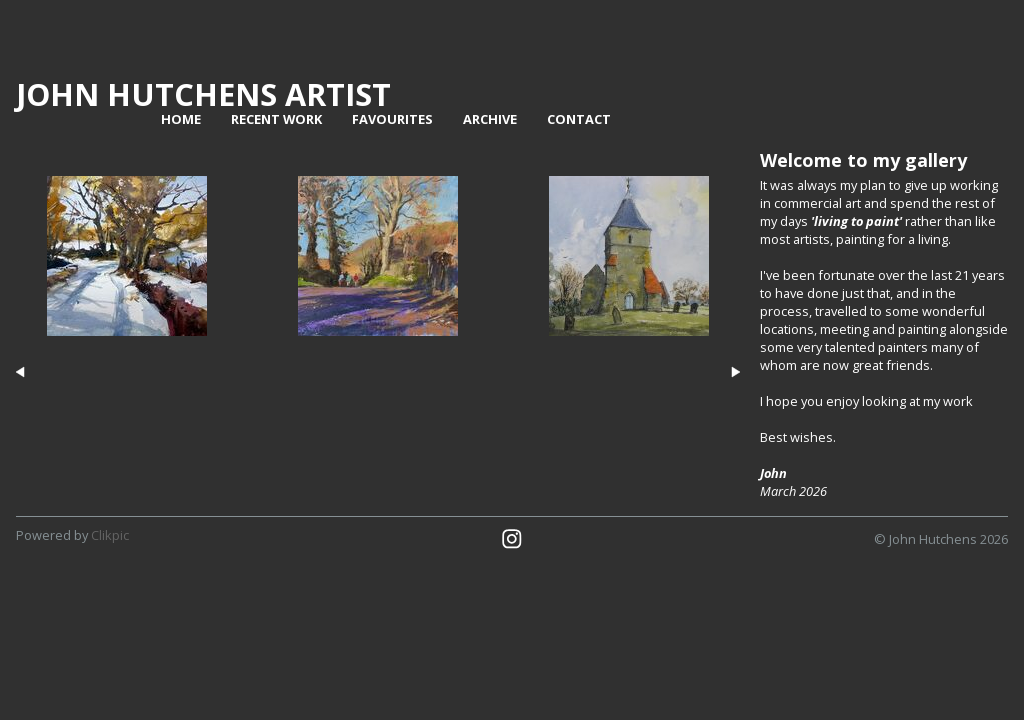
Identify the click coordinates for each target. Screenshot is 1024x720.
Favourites (392, 119)
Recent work (276, 119)
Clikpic (110, 535)
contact (579, 119)
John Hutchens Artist (203, 94)
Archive (490, 119)
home (181, 119)
